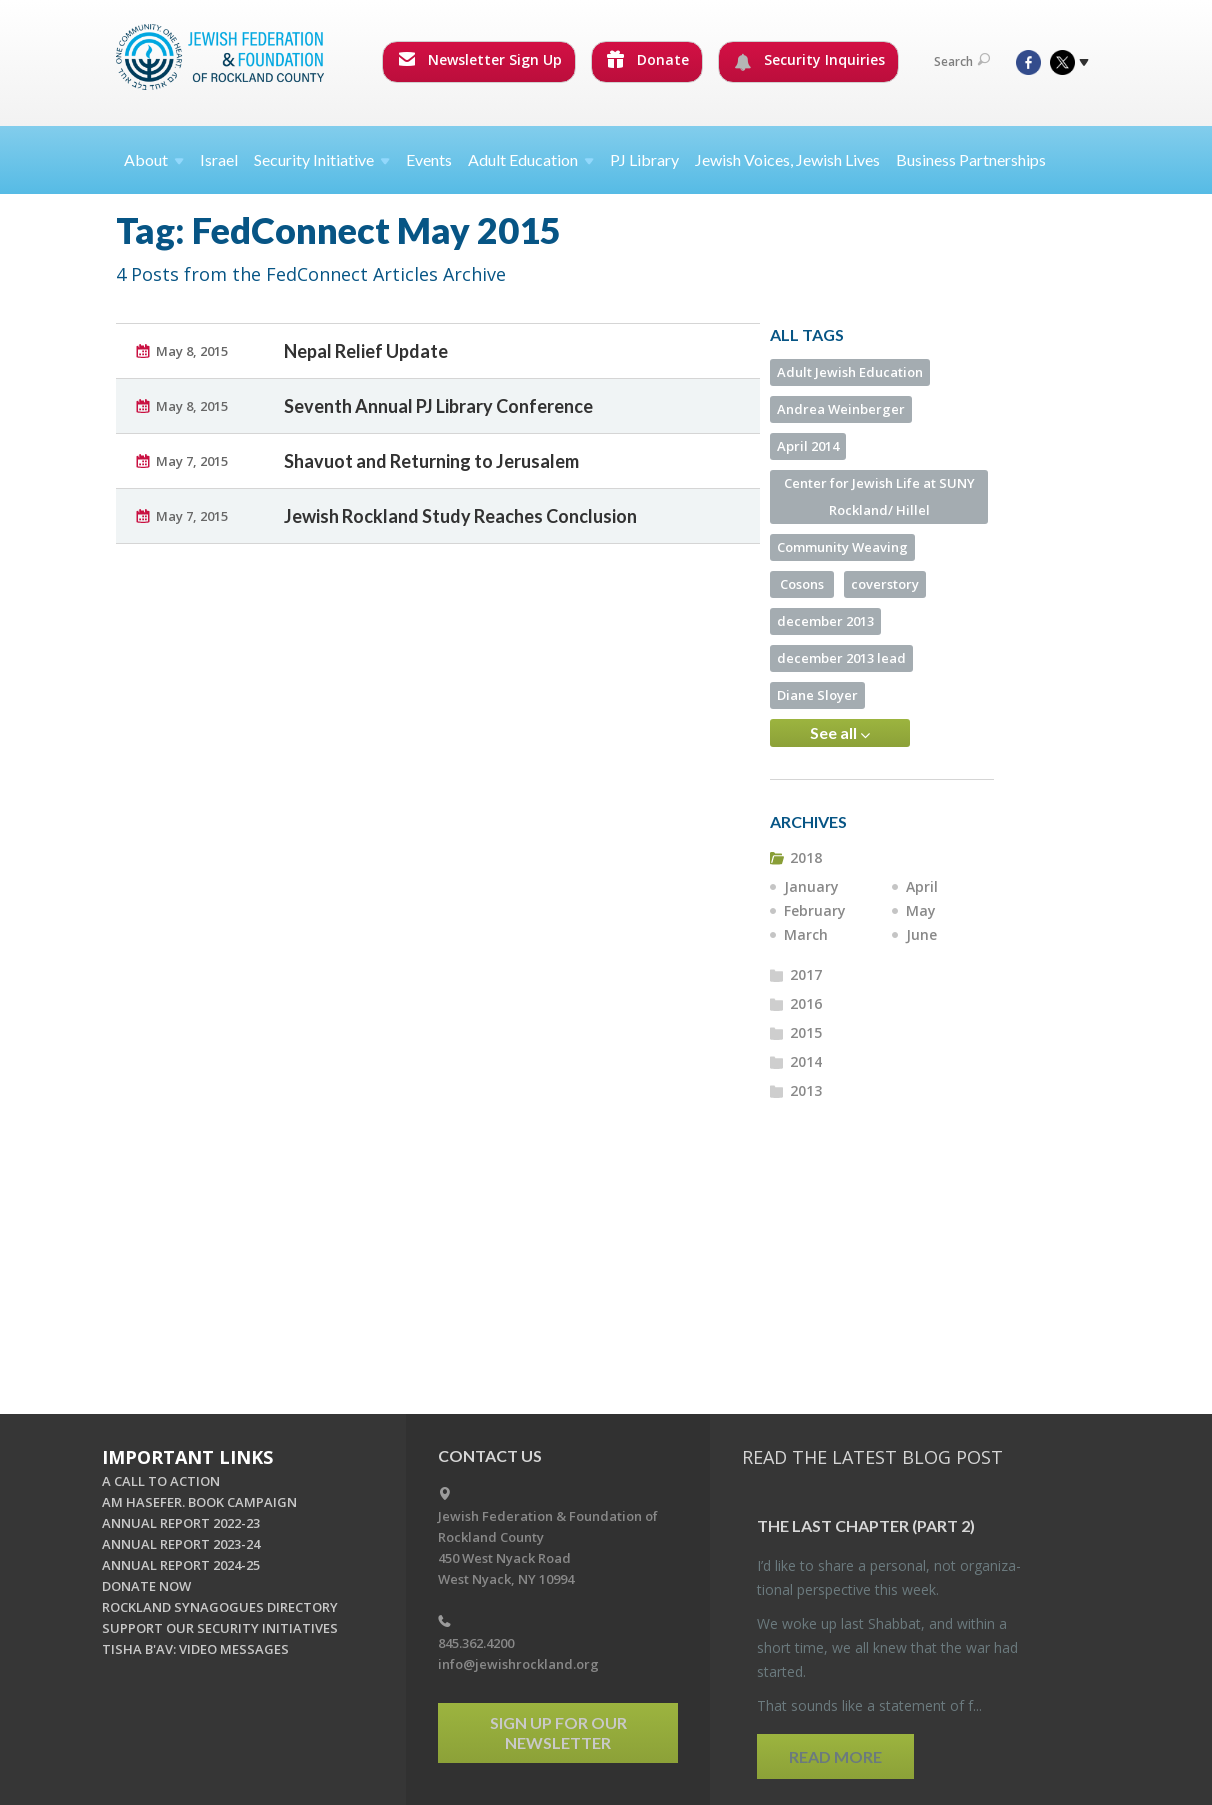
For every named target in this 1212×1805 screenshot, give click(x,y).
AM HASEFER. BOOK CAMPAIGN (199, 1502)
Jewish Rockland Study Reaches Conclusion (460, 516)
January (811, 886)
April (922, 886)
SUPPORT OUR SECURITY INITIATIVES (220, 1628)
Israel (219, 159)
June (921, 934)
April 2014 (808, 446)
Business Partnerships (971, 159)
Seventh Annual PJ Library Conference (438, 406)
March (806, 934)
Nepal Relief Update (366, 351)
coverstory (885, 584)
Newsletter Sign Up (480, 59)
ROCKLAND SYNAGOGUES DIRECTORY (220, 1607)
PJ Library (644, 159)
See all (840, 733)
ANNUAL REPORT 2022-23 (181, 1523)
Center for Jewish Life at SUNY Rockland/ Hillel (879, 496)
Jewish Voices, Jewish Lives (787, 159)
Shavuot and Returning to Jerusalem (431, 461)
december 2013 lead (841, 658)
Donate (648, 59)
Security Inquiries (809, 60)
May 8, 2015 (192, 351)
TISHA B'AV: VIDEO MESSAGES (195, 1649)
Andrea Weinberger (841, 409)
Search (962, 61)
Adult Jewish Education (850, 372)
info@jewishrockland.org (518, 1664)
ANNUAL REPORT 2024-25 (181, 1565)
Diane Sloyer (817, 695)
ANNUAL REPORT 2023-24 (181, 1544)
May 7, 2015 (192, 461)
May (921, 910)
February (815, 910)
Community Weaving (842, 547)
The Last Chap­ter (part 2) (866, 1525)
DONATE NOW (146, 1586)
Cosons (802, 584)
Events (429, 159)
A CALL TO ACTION (161, 1481)
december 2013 (825, 621)
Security (322, 159)
